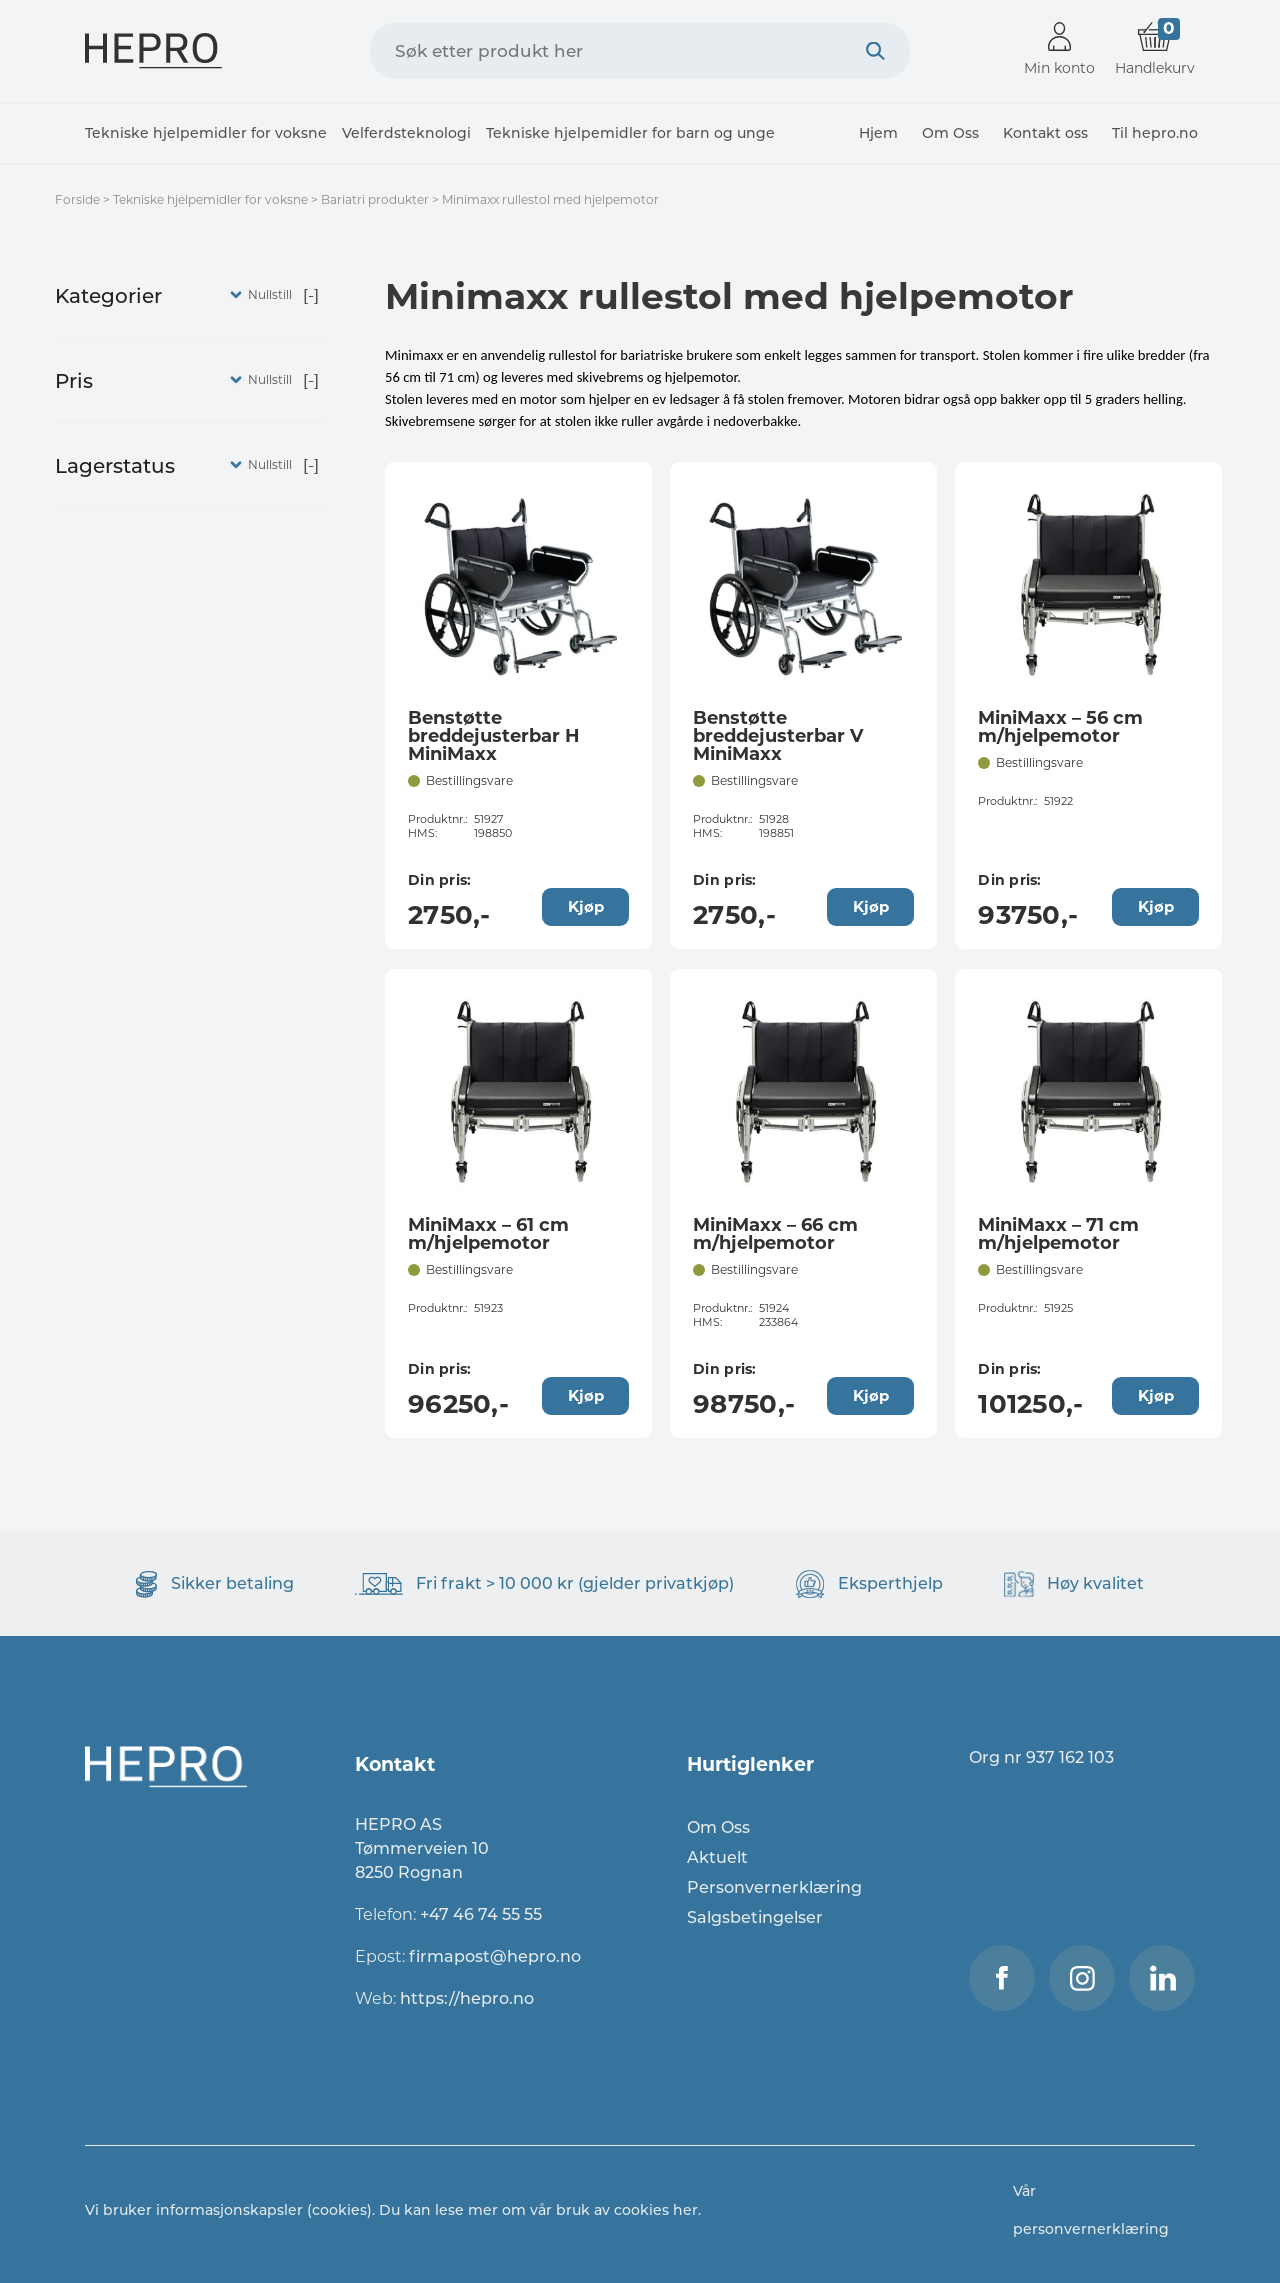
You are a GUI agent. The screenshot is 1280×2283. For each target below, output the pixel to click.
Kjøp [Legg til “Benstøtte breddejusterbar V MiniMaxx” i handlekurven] (871, 906)
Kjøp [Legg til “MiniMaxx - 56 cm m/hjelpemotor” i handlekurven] (1156, 906)
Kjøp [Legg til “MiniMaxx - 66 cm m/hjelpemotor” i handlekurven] (871, 1395)
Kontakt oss (1045, 133)
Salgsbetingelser (755, 1917)
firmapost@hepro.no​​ (495, 1956)
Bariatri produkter (375, 199)
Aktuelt (717, 1857)
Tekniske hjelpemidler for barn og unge (630, 133)
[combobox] (640, 51)
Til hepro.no (1155, 133)
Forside (77, 199)
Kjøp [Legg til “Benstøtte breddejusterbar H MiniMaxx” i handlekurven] (586, 906)
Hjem (878, 133)
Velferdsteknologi (406, 133)
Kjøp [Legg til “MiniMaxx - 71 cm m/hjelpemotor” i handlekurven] (1156, 1395)
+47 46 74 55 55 (481, 1914)
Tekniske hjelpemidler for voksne (206, 133)
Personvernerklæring (774, 1887)
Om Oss (950, 133)
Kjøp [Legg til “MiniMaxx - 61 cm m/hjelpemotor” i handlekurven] (586, 1395)
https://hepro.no (469, 1998)
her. (687, 2210)
